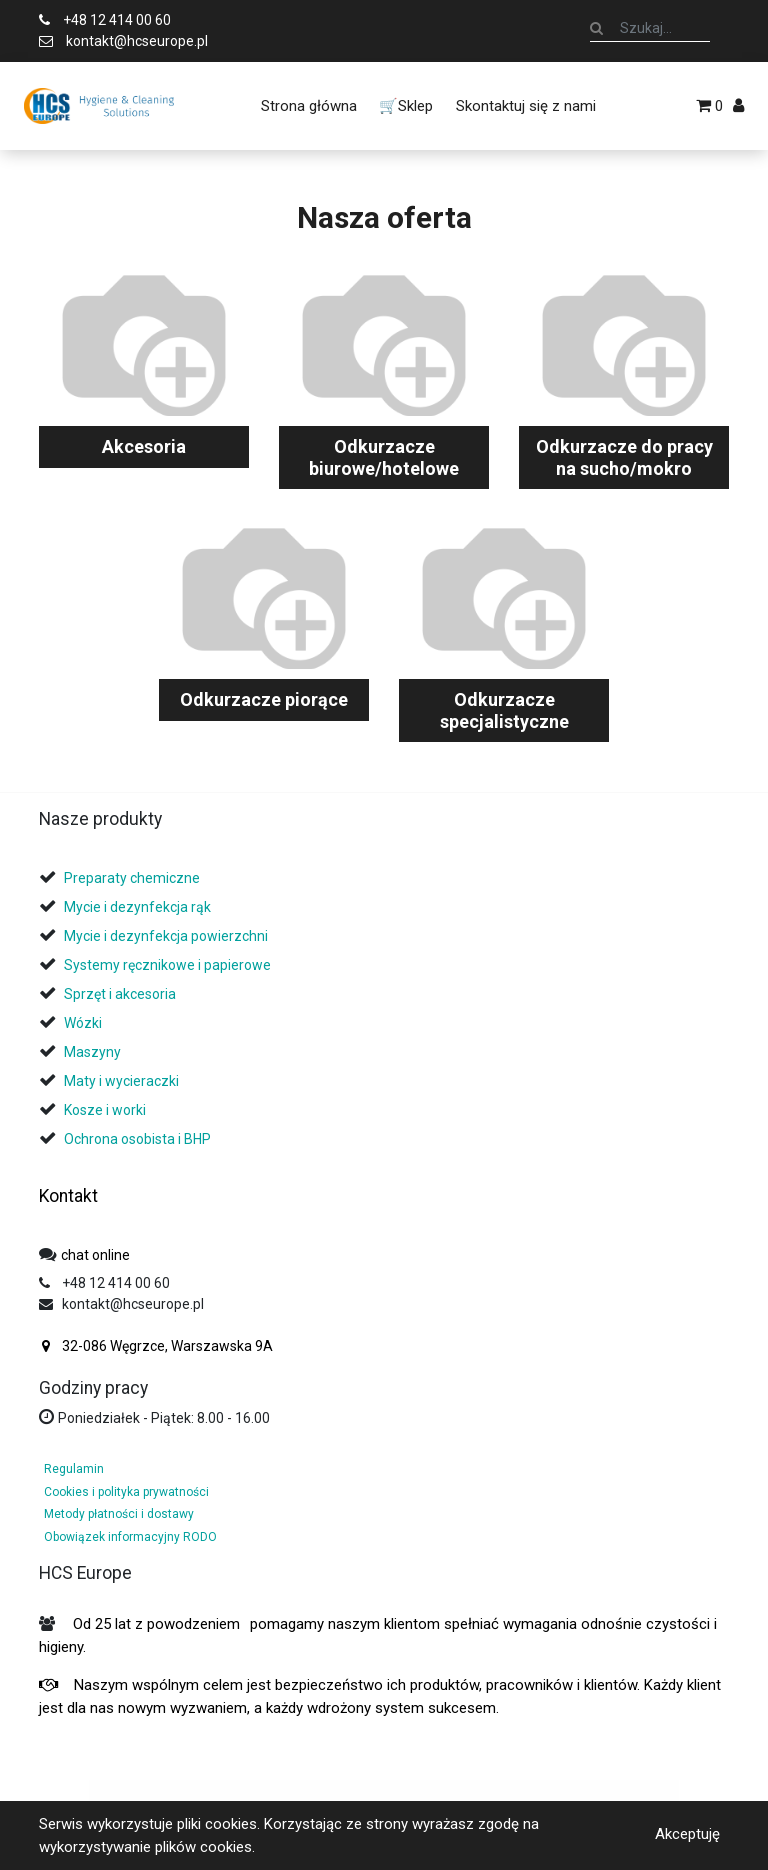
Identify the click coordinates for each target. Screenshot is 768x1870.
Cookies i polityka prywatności (126, 1492)
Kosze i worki (105, 1110)
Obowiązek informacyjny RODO (130, 1537)
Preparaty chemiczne (133, 878)
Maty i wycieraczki (121, 1081)
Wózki (83, 1023)
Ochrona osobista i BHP (137, 1139)
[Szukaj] (596, 28)
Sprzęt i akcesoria (120, 994)
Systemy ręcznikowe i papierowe (169, 965)
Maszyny (92, 1052)
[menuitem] (309, 106)
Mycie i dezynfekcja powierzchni (166, 936)
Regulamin (74, 1469)
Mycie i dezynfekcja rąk (137, 907)
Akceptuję (687, 1834)
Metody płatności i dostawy (119, 1514)
